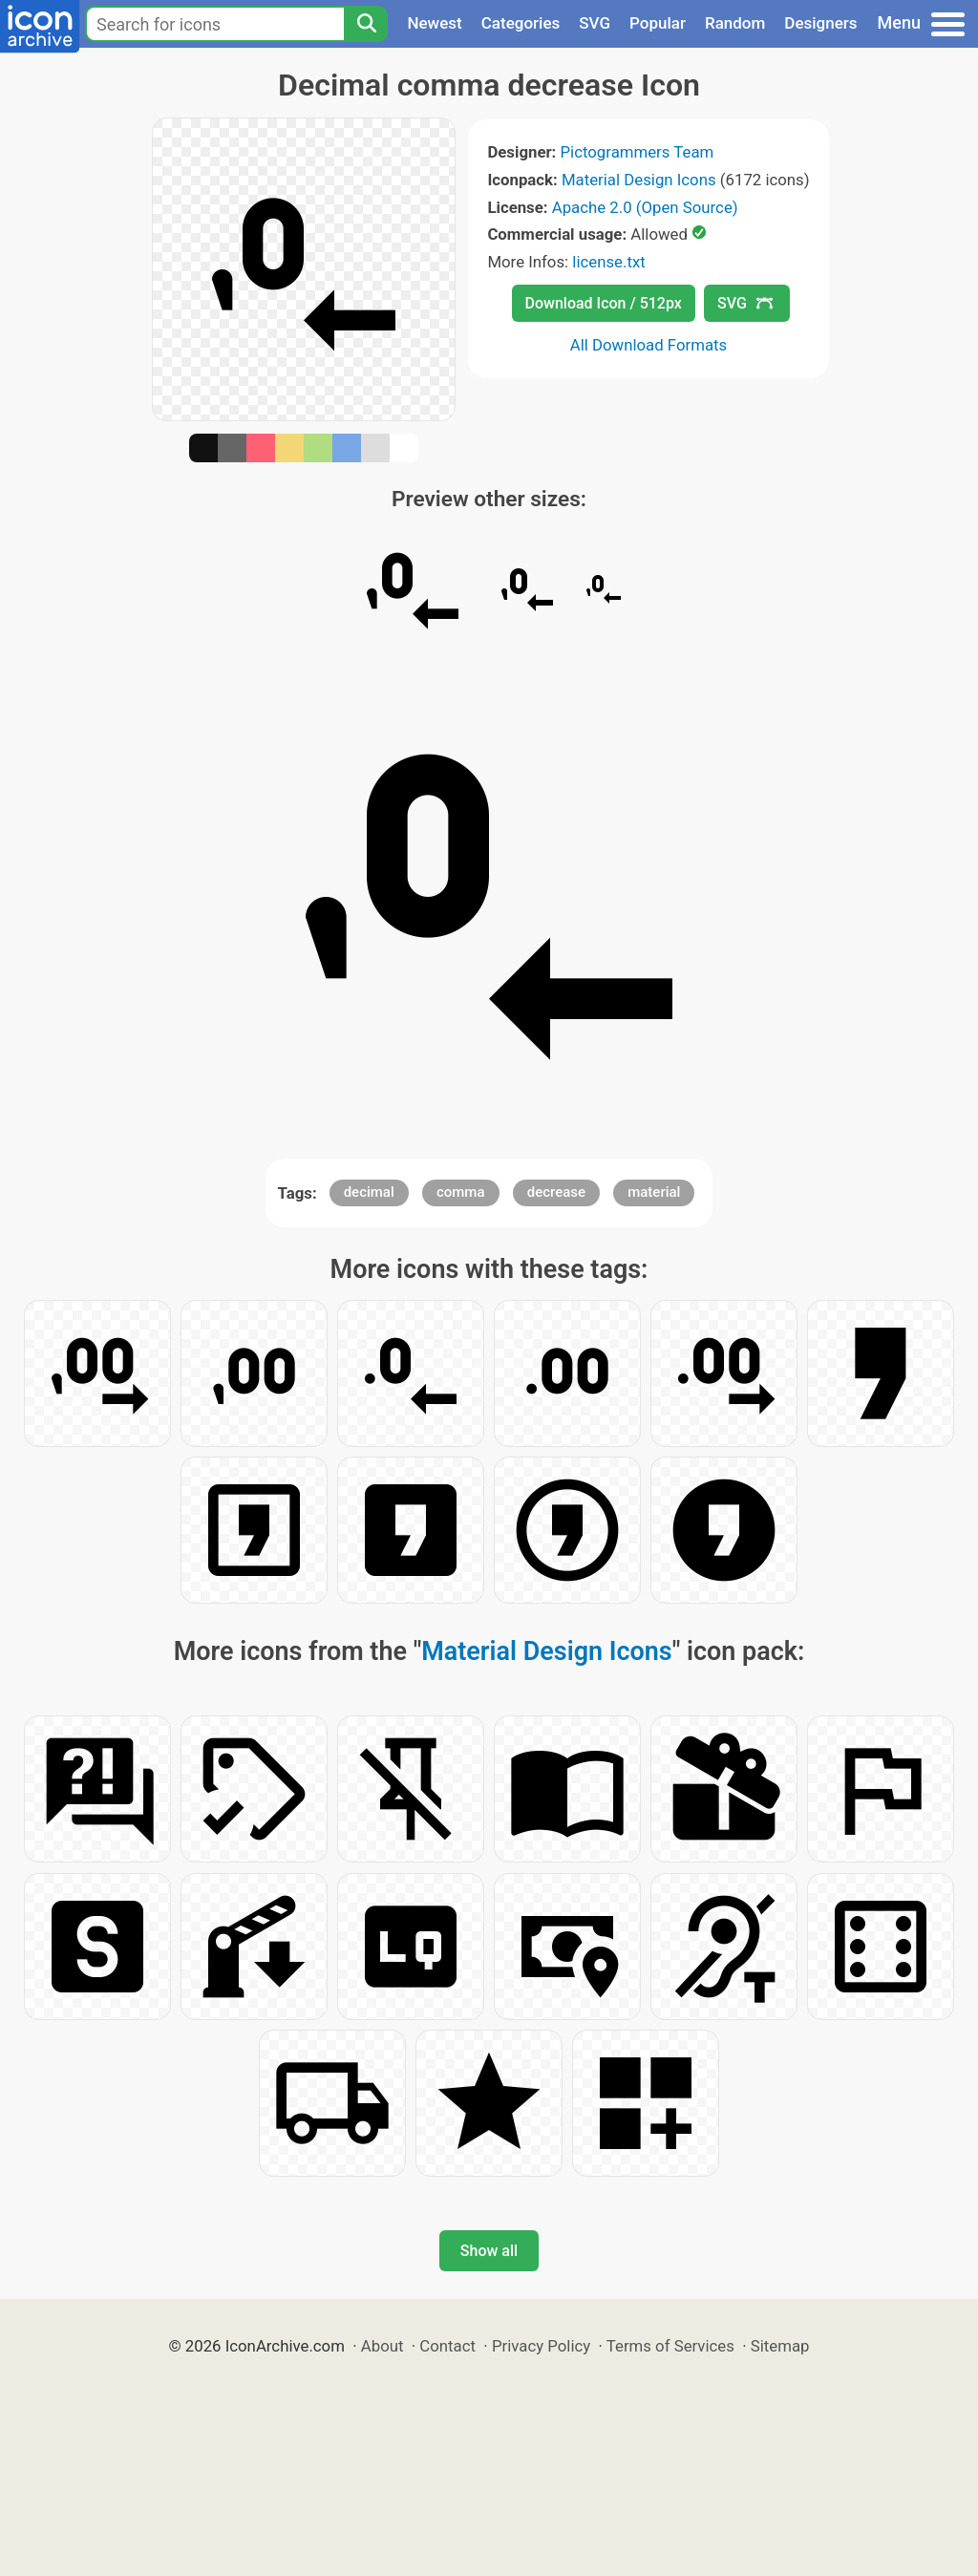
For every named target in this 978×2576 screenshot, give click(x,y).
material (653, 1192)
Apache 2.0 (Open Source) (645, 207)
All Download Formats (649, 344)
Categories (521, 22)
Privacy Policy (541, 2345)
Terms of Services (670, 2345)
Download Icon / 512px (603, 303)
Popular (657, 22)
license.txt (608, 261)
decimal (369, 1192)
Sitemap (780, 2345)
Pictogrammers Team (637, 151)
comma (460, 1192)
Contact (447, 2345)
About (382, 2345)
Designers (820, 22)
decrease (556, 1192)
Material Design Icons (639, 179)
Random (735, 22)
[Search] (366, 24)
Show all (489, 2251)
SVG (594, 22)
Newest (434, 22)
